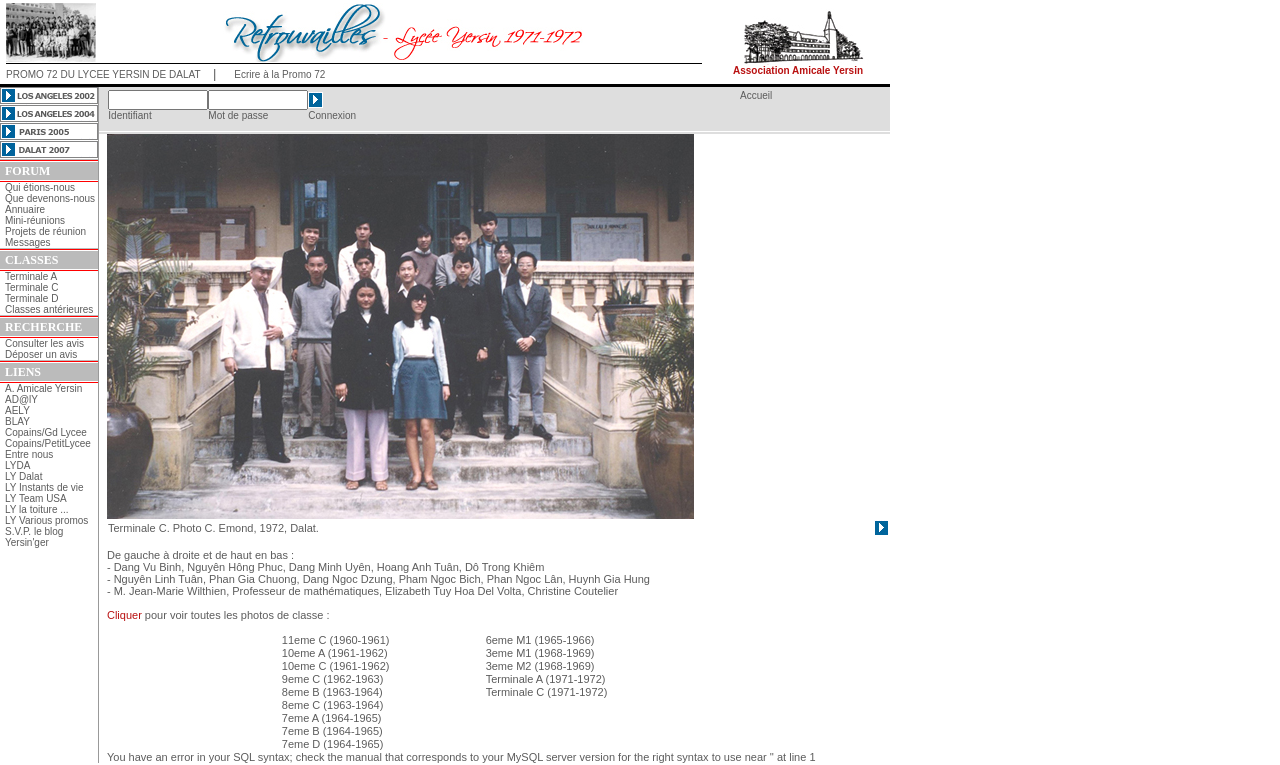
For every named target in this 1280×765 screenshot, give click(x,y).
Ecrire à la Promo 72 (279, 74)
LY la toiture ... (37, 509)
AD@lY (21, 399)
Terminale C (31, 287)
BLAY (17, 421)
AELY (17, 410)
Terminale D (31, 298)
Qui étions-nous (40, 187)
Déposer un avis (41, 354)
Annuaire (25, 209)
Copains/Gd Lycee (46, 432)
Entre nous (29, 454)
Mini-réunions (35, 220)
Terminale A (31, 276)
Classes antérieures (49, 309)
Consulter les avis (44, 343)
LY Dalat (23, 476)
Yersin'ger (27, 542)
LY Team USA (36, 498)
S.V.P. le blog (34, 531)
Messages (28, 242)
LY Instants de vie (44, 487)
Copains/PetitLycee (48, 443)
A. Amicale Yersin (43, 388)
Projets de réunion (45, 231)
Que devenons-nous (50, 198)
